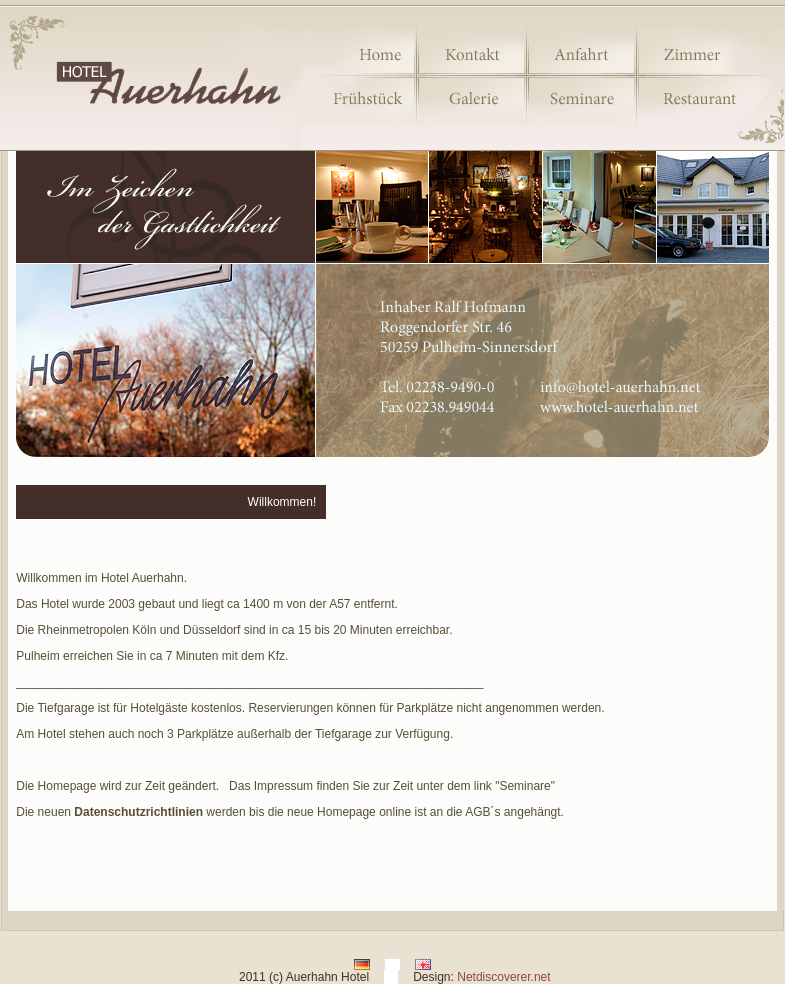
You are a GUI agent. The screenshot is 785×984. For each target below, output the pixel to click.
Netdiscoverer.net (503, 977)
